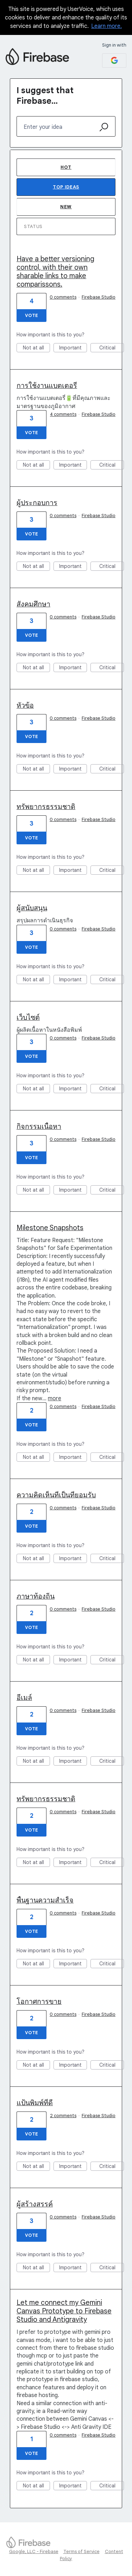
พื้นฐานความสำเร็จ (45, 1900)
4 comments (63, 414)
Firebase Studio (98, 297)
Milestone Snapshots (50, 1227)
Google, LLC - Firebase (33, 2551)
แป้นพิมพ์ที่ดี (35, 2102)
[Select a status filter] (66, 226)
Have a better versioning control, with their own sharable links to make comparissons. (55, 271)
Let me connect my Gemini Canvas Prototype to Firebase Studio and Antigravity (64, 2311)
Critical (111, 348)
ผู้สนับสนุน (32, 908)
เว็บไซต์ (28, 1017)
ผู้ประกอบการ (37, 502)
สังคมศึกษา (33, 604)
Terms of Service (81, 2551)
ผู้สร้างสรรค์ (35, 2204)
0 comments (63, 297)
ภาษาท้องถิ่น (36, 1596)
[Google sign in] (114, 60)
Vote (31, 315)
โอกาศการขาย (39, 2001)
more (54, 1398)
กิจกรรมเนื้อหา (39, 1126)
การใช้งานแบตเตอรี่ (47, 385)
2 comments (63, 2116)
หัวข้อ (25, 705)
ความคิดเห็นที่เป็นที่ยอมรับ (56, 1495)
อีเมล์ (24, 1697)
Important (73, 348)
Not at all (36, 348)
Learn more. (106, 26)
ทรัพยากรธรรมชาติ (46, 806)
